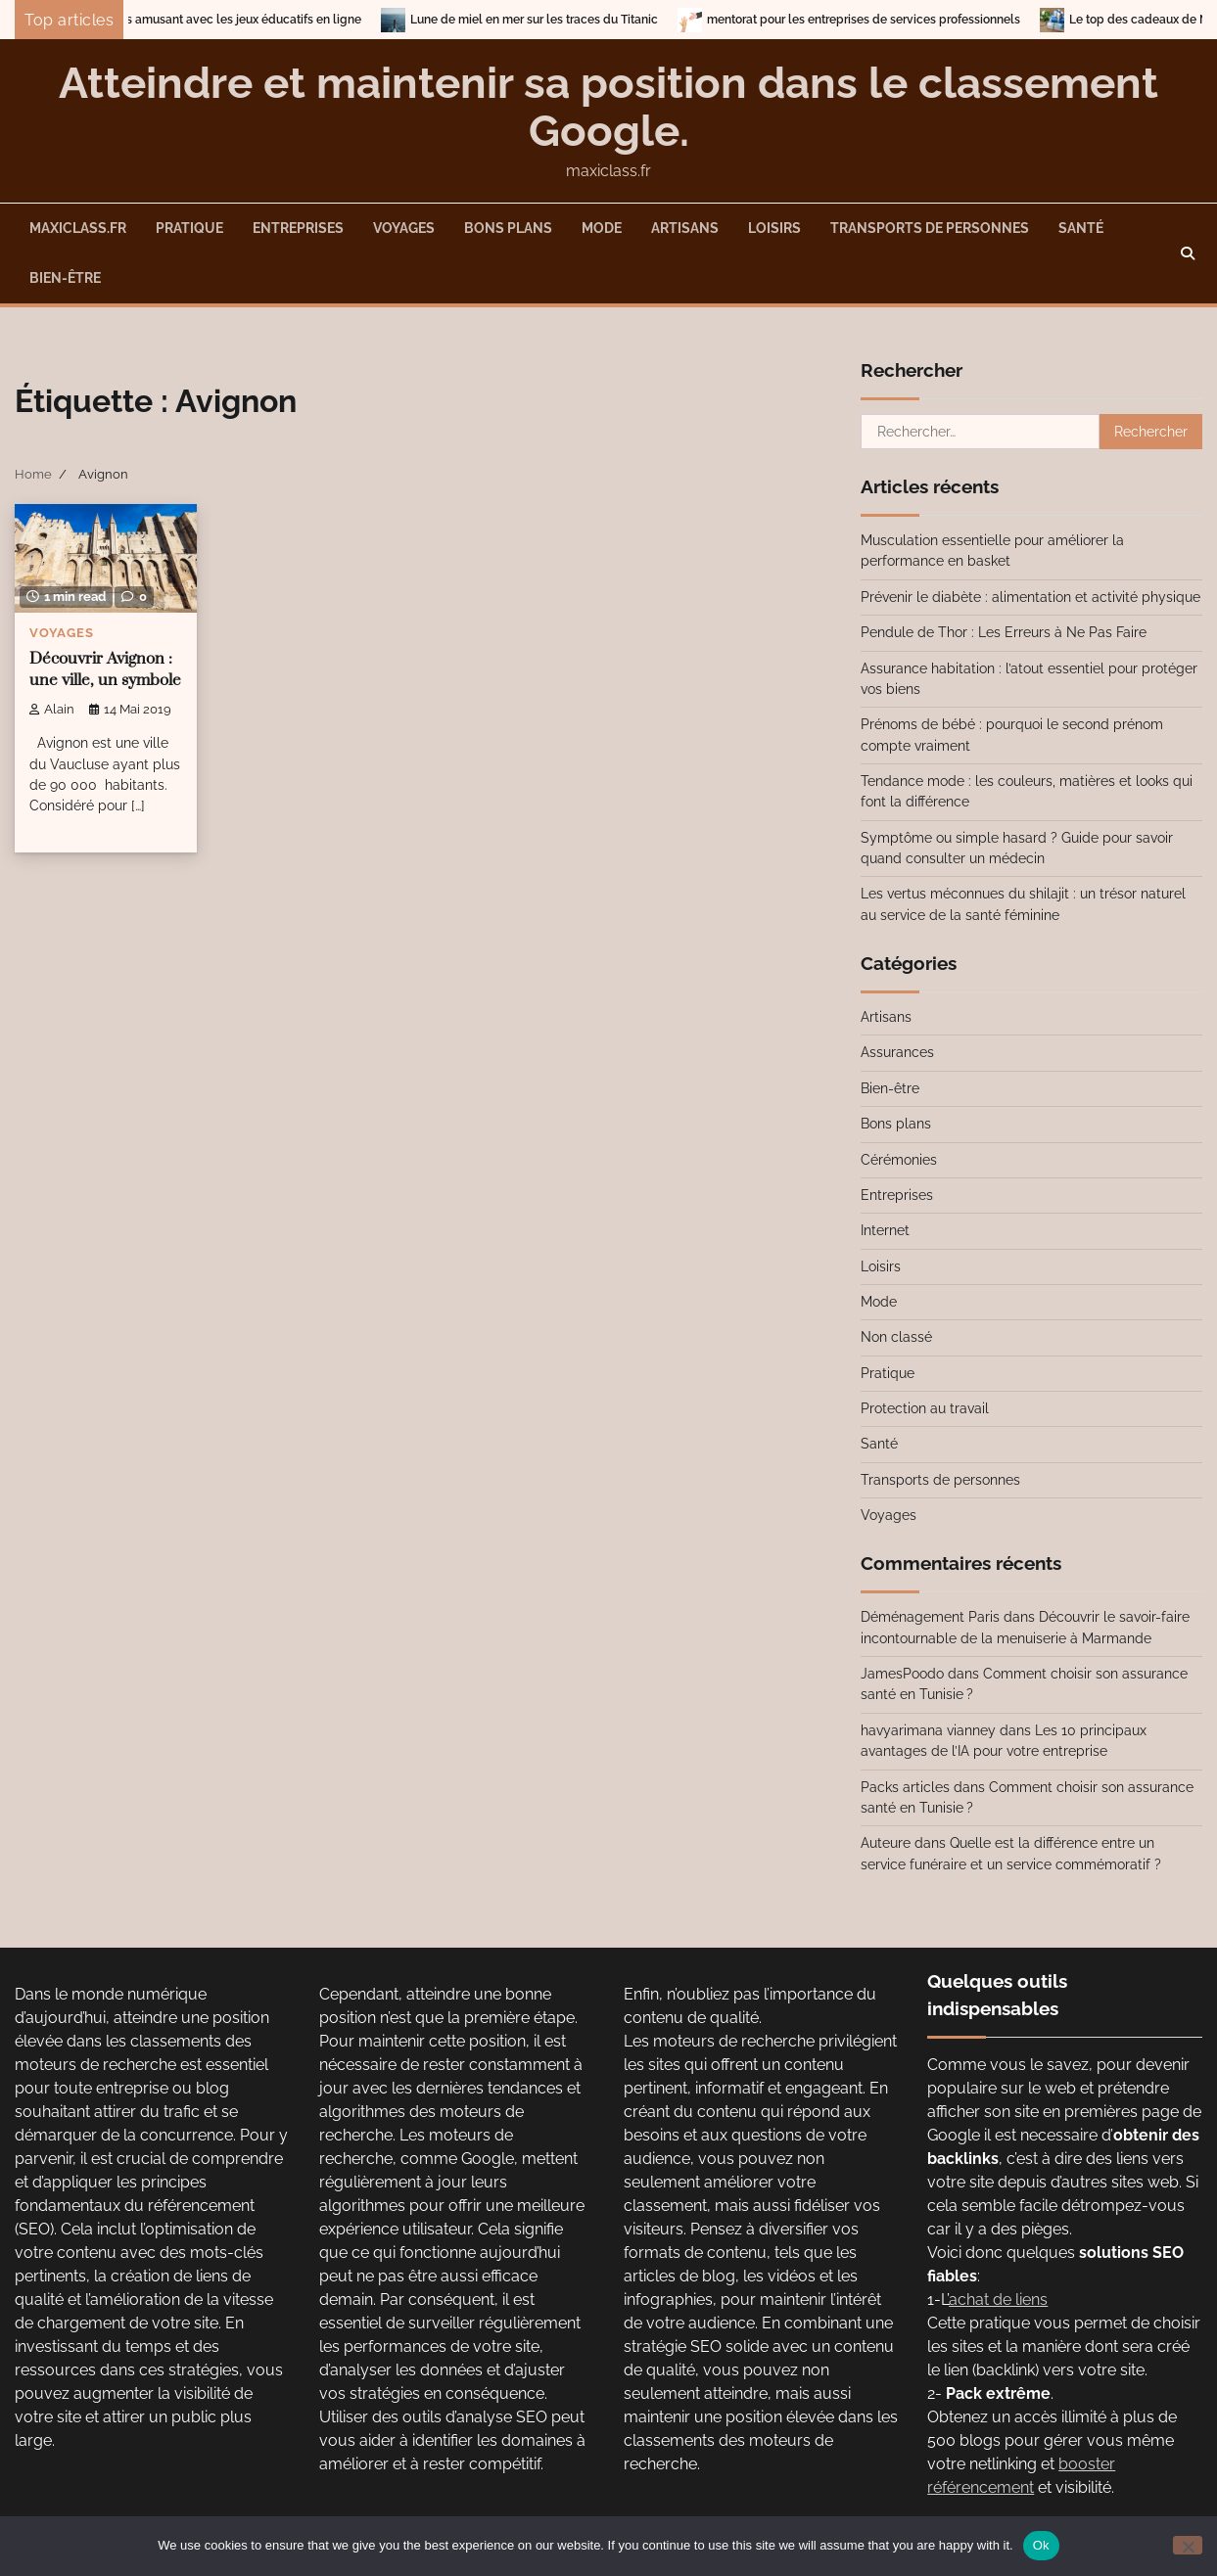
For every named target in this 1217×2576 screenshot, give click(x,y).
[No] (1187, 2545)
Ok (1041, 2545)
